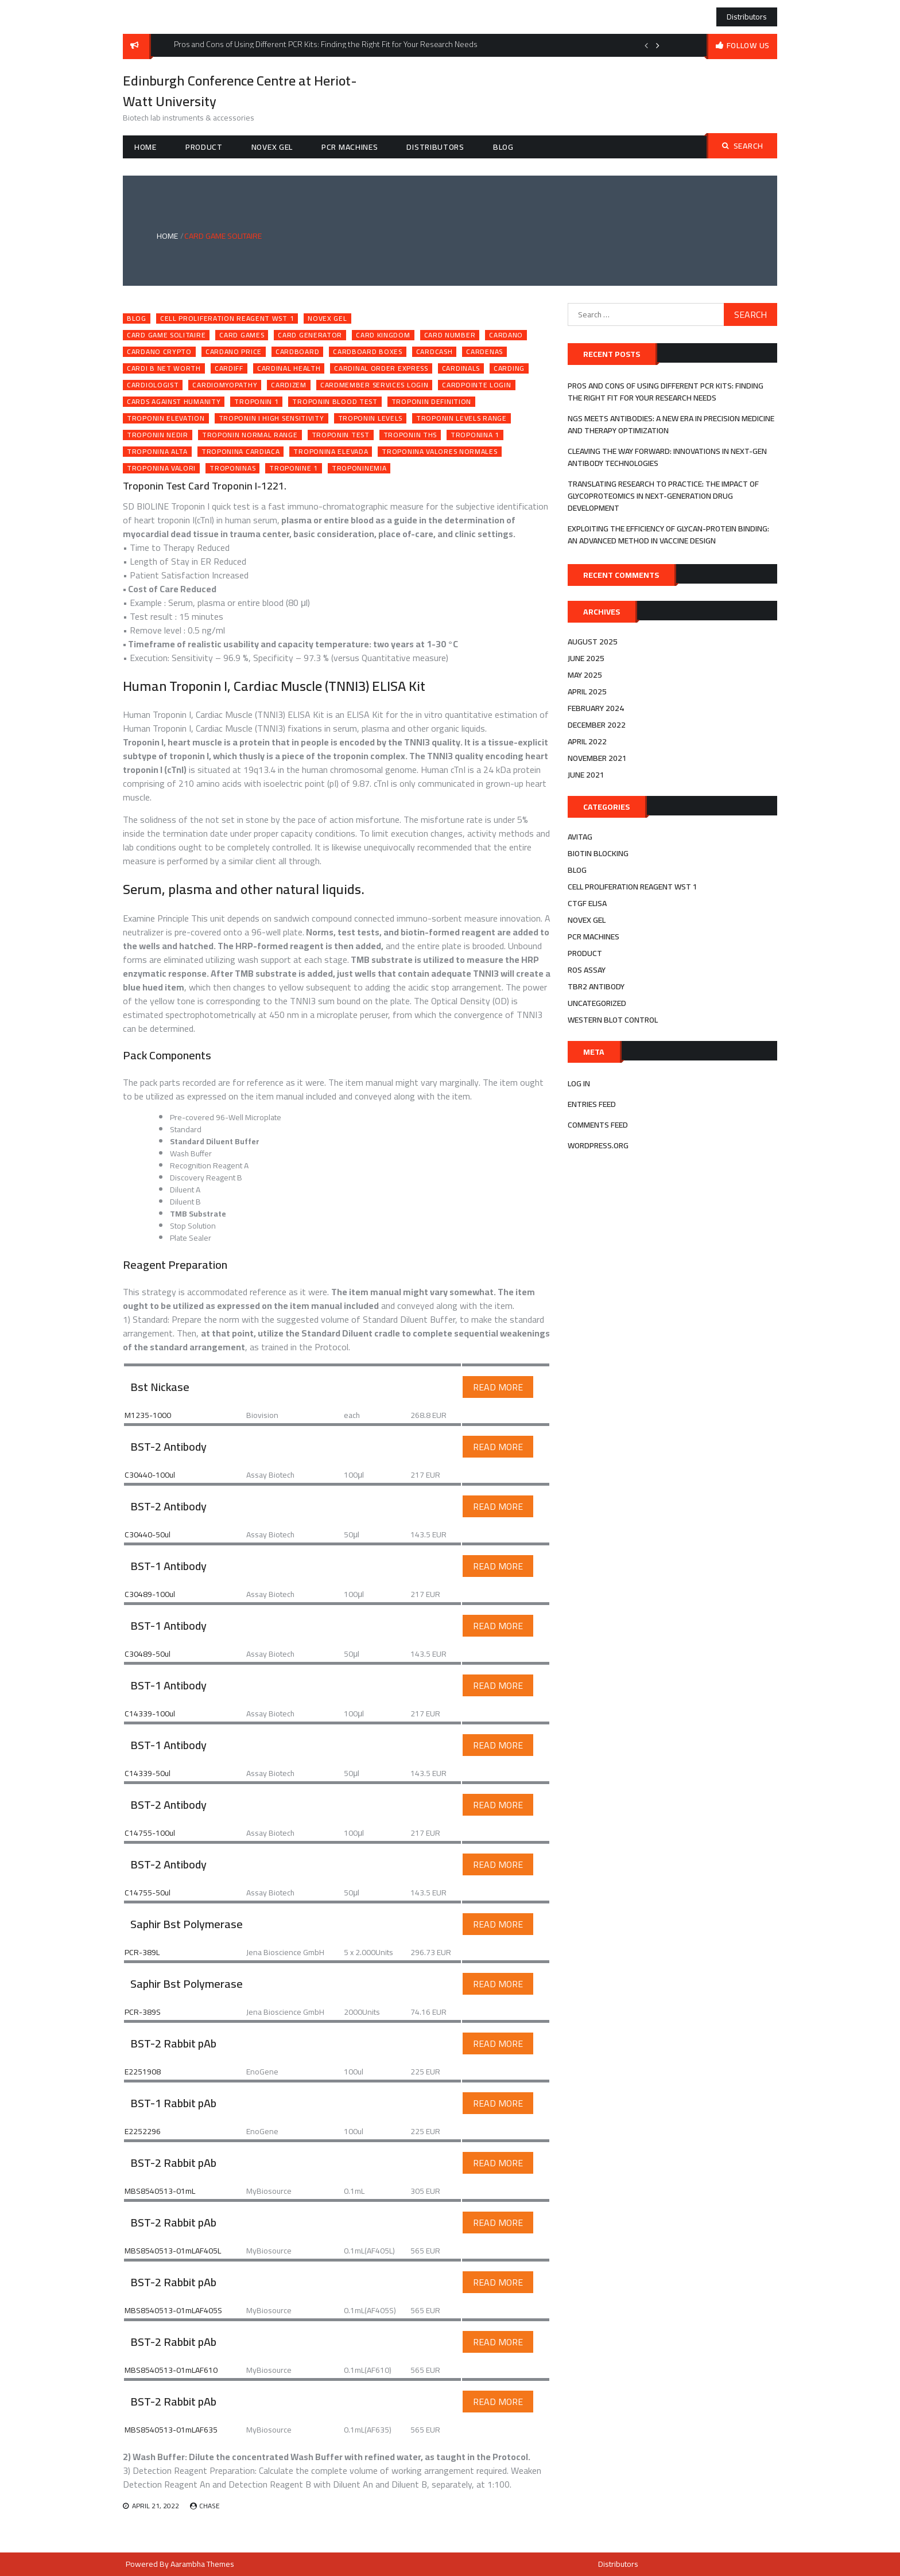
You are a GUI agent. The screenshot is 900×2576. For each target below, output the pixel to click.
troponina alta (157, 451)
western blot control (613, 1020)
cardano (506, 335)
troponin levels (370, 418)
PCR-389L (142, 1952)
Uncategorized (597, 1003)
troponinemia (359, 468)
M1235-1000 (148, 1415)
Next (658, 45)
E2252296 (143, 2131)
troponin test (341, 435)
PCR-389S (143, 2011)
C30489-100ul (150, 1594)
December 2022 (597, 725)
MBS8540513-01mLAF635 (171, 2429)
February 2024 (596, 708)
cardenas (484, 352)
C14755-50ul (147, 1892)
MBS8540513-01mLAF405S (173, 2310)
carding (509, 368)
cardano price (233, 352)
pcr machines (349, 146)
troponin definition (431, 402)
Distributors (747, 16)
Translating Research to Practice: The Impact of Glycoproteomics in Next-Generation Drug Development (663, 495)
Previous (646, 45)
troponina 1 (475, 435)
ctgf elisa (587, 903)
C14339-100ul (150, 1713)
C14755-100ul (150, 1832)
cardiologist (153, 385)
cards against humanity (173, 402)
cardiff (229, 368)
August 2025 (593, 642)
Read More (498, 1387)
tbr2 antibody (596, 986)
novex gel (272, 146)
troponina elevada (330, 451)
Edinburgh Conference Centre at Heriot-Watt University (240, 91)
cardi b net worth (164, 368)
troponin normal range (250, 435)
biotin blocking (598, 853)
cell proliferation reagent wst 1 (227, 318)
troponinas (232, 468)
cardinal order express (381, 368)
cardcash (434, 352)
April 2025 (587, 691)
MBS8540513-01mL (160, 2190)
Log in (579, 1083)
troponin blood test (334, 402)
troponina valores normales (439, 451)
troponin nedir (157, 435)
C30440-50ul (147, 1534)
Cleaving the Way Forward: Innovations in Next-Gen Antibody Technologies (667, 457)
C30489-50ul (147, 1653)
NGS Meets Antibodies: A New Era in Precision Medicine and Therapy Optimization (671, 424)
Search (742, 145)
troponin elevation (166, 418)
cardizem (289, 385)
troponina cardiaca (240, 451)
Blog (503, 146)
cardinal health (289, 368)
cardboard (297, 352)
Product (204, 146)
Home (145, 146)
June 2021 (586, 775)
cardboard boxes (367, 352)
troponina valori (161, 468)
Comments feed (598, 1124)
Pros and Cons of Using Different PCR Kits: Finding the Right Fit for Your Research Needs (665, 391)
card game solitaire (166, 335)
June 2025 (586, 658)
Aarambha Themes (202, 2563)
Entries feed (592, 1104)
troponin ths (410, 435)
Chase (209, 2505)
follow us (748, 45)
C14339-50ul (147, 1773)
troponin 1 (256, 402)
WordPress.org (598, 1145)
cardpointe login (476, 385)
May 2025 (585, 675)
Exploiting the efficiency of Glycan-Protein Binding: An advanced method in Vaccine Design (668, 534)
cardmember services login (374, 385)
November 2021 (597, 758)
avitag (580, 837)
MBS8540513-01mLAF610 (171, 2370)
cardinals (461, 368)
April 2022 (587, 741)
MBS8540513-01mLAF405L (173, 2250)
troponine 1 (293, 468)
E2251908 (143, 2071)
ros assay (587, 970)
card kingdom (383, 335)
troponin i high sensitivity (271, 418)
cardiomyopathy (224, 385)
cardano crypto (159, 352)
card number (450, 335)
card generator (310, 335)
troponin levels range (461, 418)
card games (241, 335)
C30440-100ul (150, 1474)
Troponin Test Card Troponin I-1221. (204, 485)
